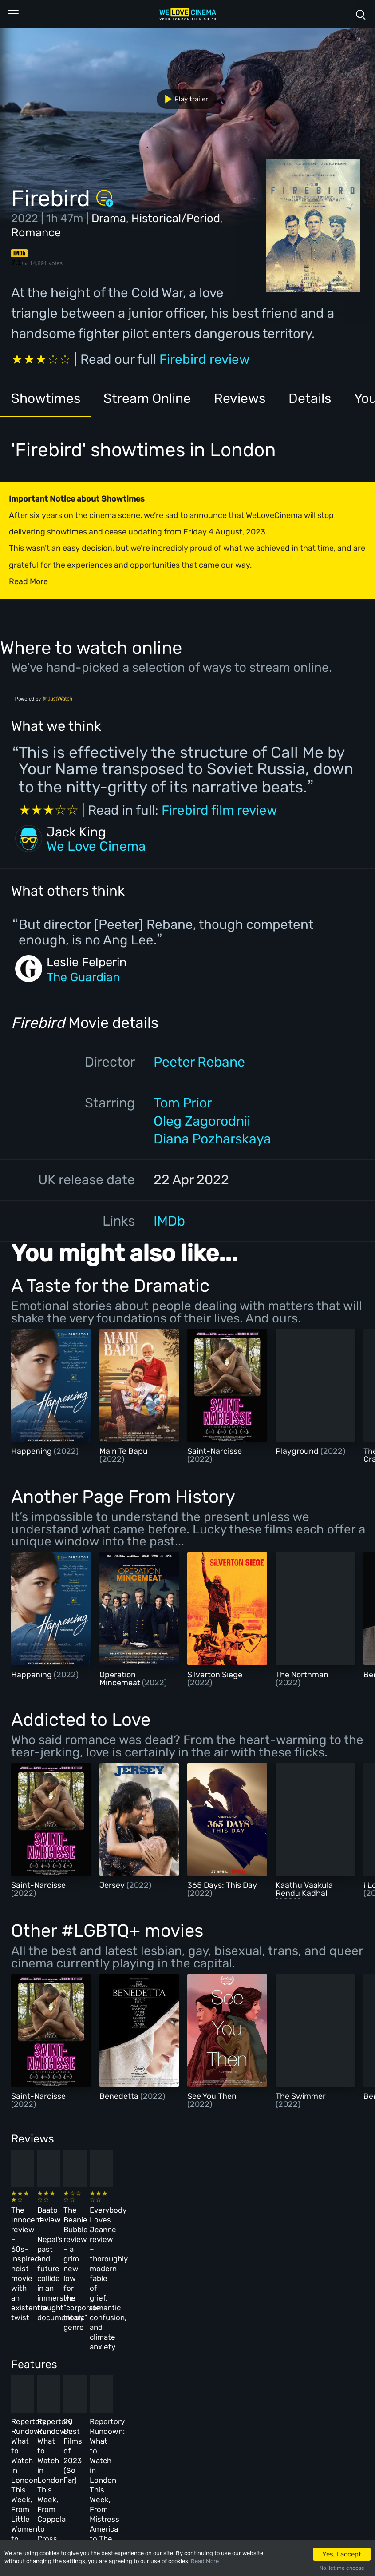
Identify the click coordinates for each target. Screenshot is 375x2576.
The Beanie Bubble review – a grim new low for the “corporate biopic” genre (212, 2227)
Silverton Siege (214, 1675)
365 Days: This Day (222, 1885)
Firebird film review (219, 810)
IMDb (169, 1221)
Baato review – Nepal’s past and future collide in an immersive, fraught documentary (127, 2227)
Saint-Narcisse (214, 1451)
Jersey (112, 1885)
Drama (108, 218)
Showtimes (45, 398)
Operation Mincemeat (120, 1679)
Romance (36, 232)
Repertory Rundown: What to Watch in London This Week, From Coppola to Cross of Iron (130, 2361)
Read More (205, 2561)
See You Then (212, 2096)
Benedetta (119, 2096)
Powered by (44, 698)
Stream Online (148, 398)
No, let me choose (342, 2568)
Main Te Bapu (123, 1451)
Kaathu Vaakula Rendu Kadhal (304, 1889)
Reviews (241, 398)
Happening (32, 1451)
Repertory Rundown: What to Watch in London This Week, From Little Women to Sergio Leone (47, 2361)
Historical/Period (175, 218)
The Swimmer (301, 2096)
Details (311, 398)
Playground (298, 1451)
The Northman (302, 1675)
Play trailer (183, 99)
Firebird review (204, 359)
